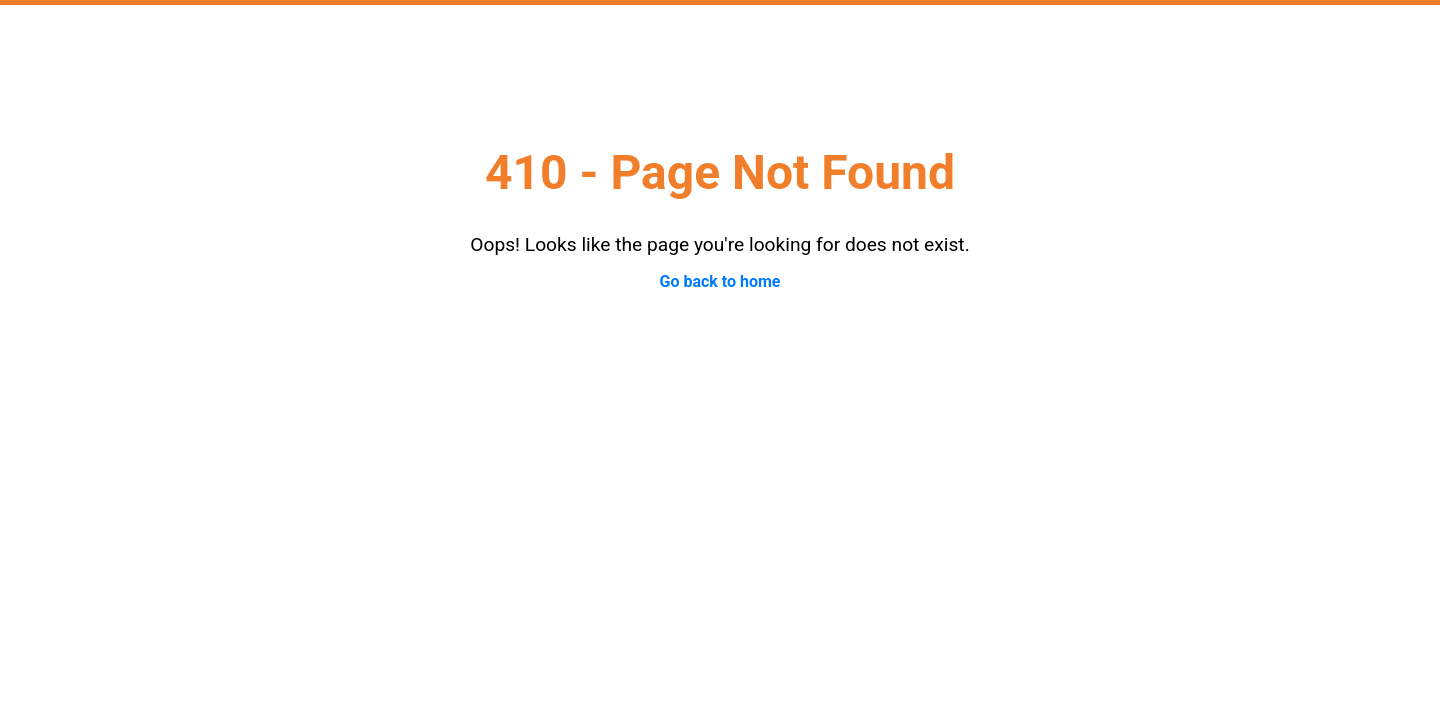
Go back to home (719, 281)
